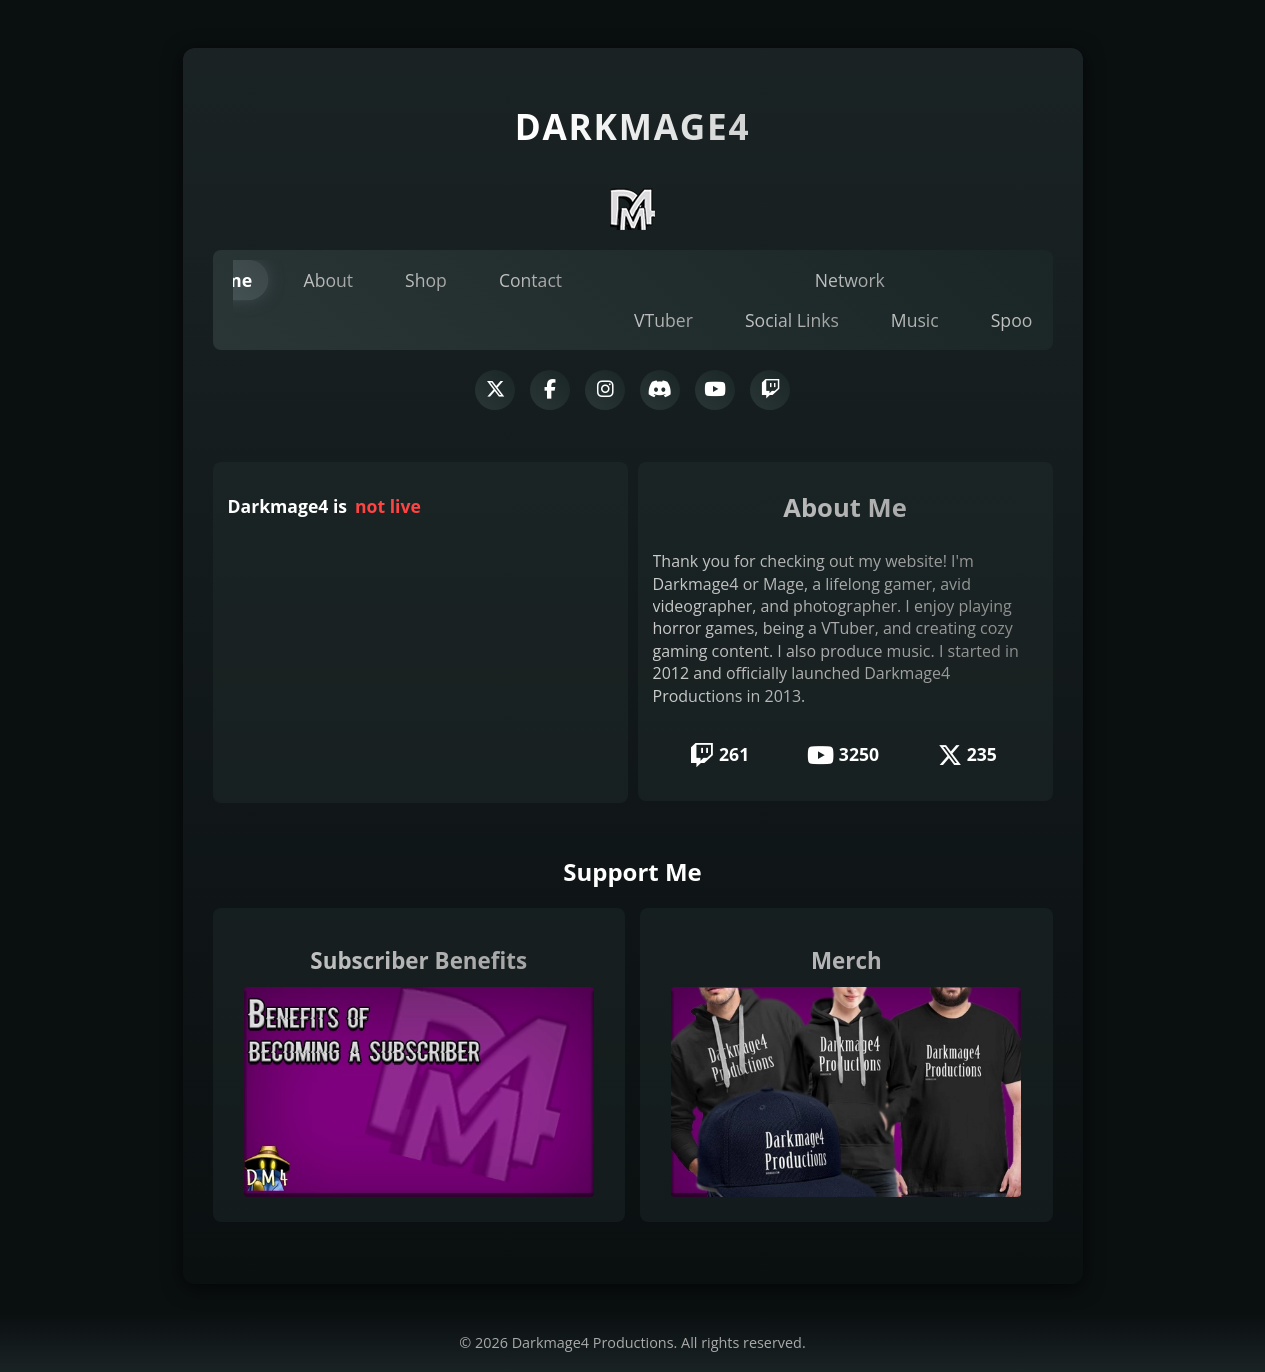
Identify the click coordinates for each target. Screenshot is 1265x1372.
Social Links (792, 320)
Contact (530, 280)
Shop (426, 280)
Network (850, 280)
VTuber (663, 320)
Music (915, 320)
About (329, 280)
